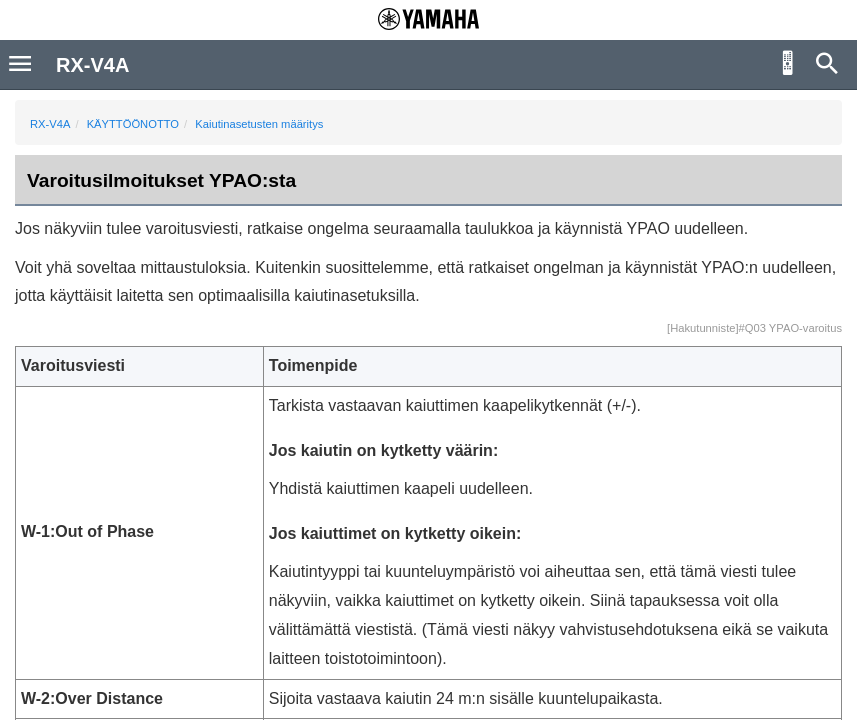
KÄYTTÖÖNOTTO (133, 124)
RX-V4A (50, 124)
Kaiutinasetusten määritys (259, 124)
